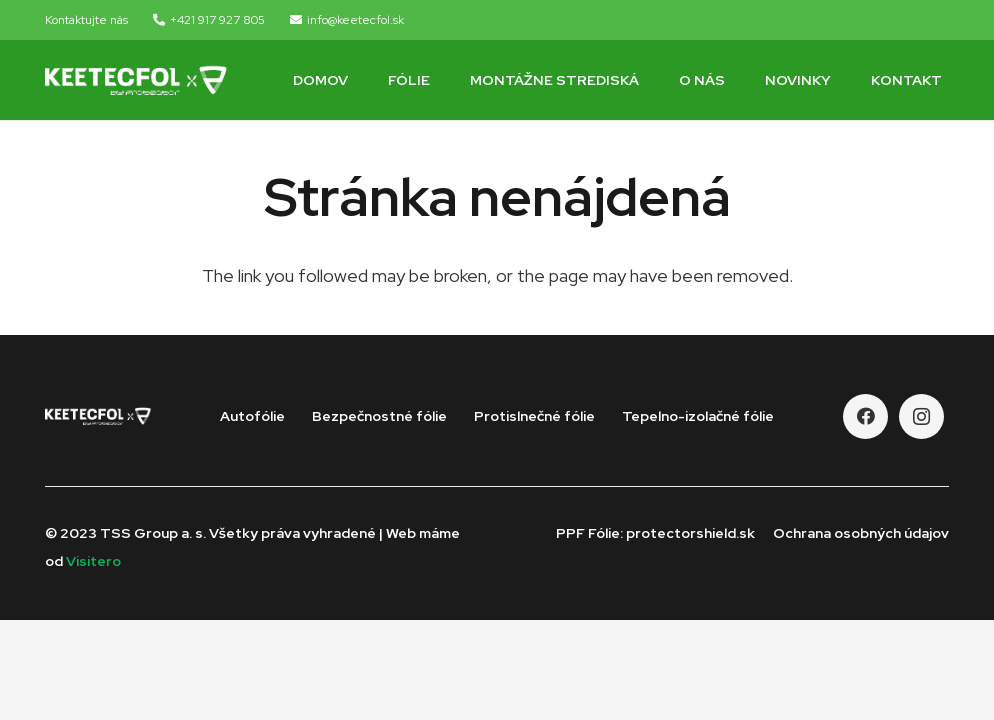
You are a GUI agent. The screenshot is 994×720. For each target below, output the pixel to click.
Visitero (93, 561)
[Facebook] (865, 416)
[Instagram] (921, 416)
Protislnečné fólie (534, 416)
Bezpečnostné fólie (379, 416)
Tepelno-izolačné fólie (698, 416)
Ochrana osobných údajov (861, 533)
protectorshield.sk (690, 533)
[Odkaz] (136, 80)
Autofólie (252, 416)
